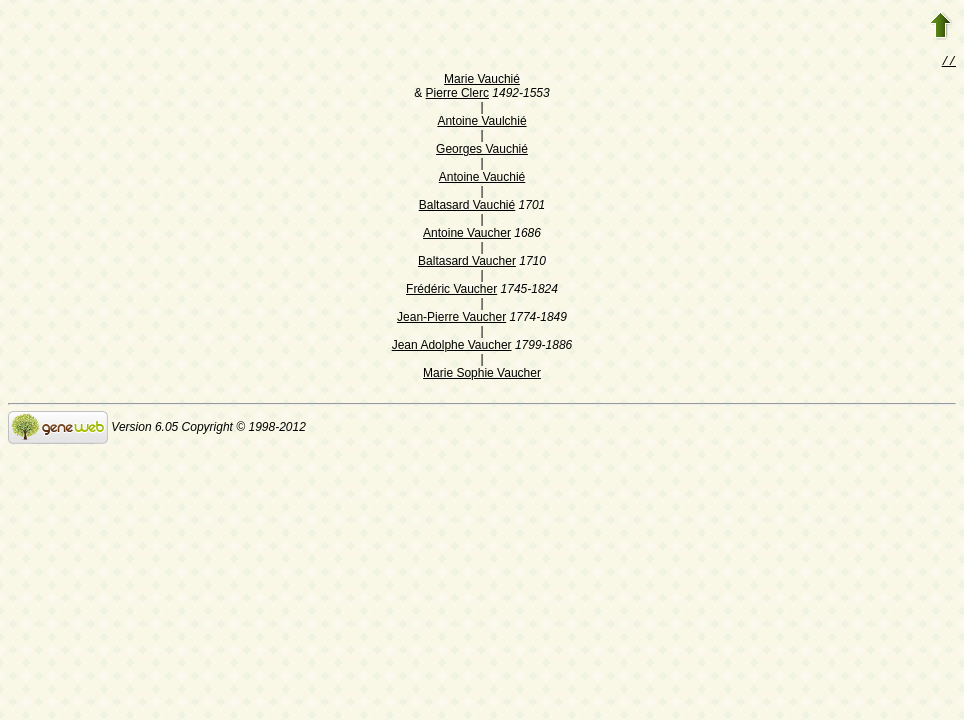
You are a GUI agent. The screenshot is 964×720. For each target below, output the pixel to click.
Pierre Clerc (457, 95)
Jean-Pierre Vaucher (451, 319)
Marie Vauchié (482, 81)
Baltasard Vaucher (467, 263)
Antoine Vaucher (467, 235)
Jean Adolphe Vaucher (452, 347)
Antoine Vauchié (482, 179)
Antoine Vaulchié (481, 123)
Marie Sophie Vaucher (482, 375)
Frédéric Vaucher (451, 291)
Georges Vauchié (482, 151)
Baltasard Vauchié (467, 207)
